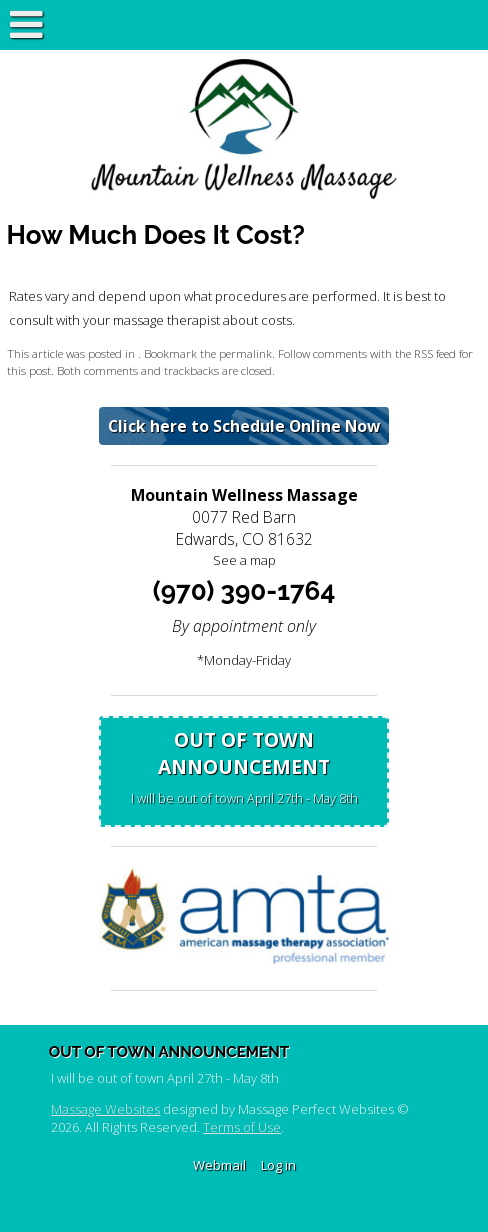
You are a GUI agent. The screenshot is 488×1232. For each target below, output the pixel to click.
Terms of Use (242, 1127)
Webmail (219, 1165)
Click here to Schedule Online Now (244, 426)
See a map (244, 560)
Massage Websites (105, 1109)
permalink (245, 353)
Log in (278, 1165)
